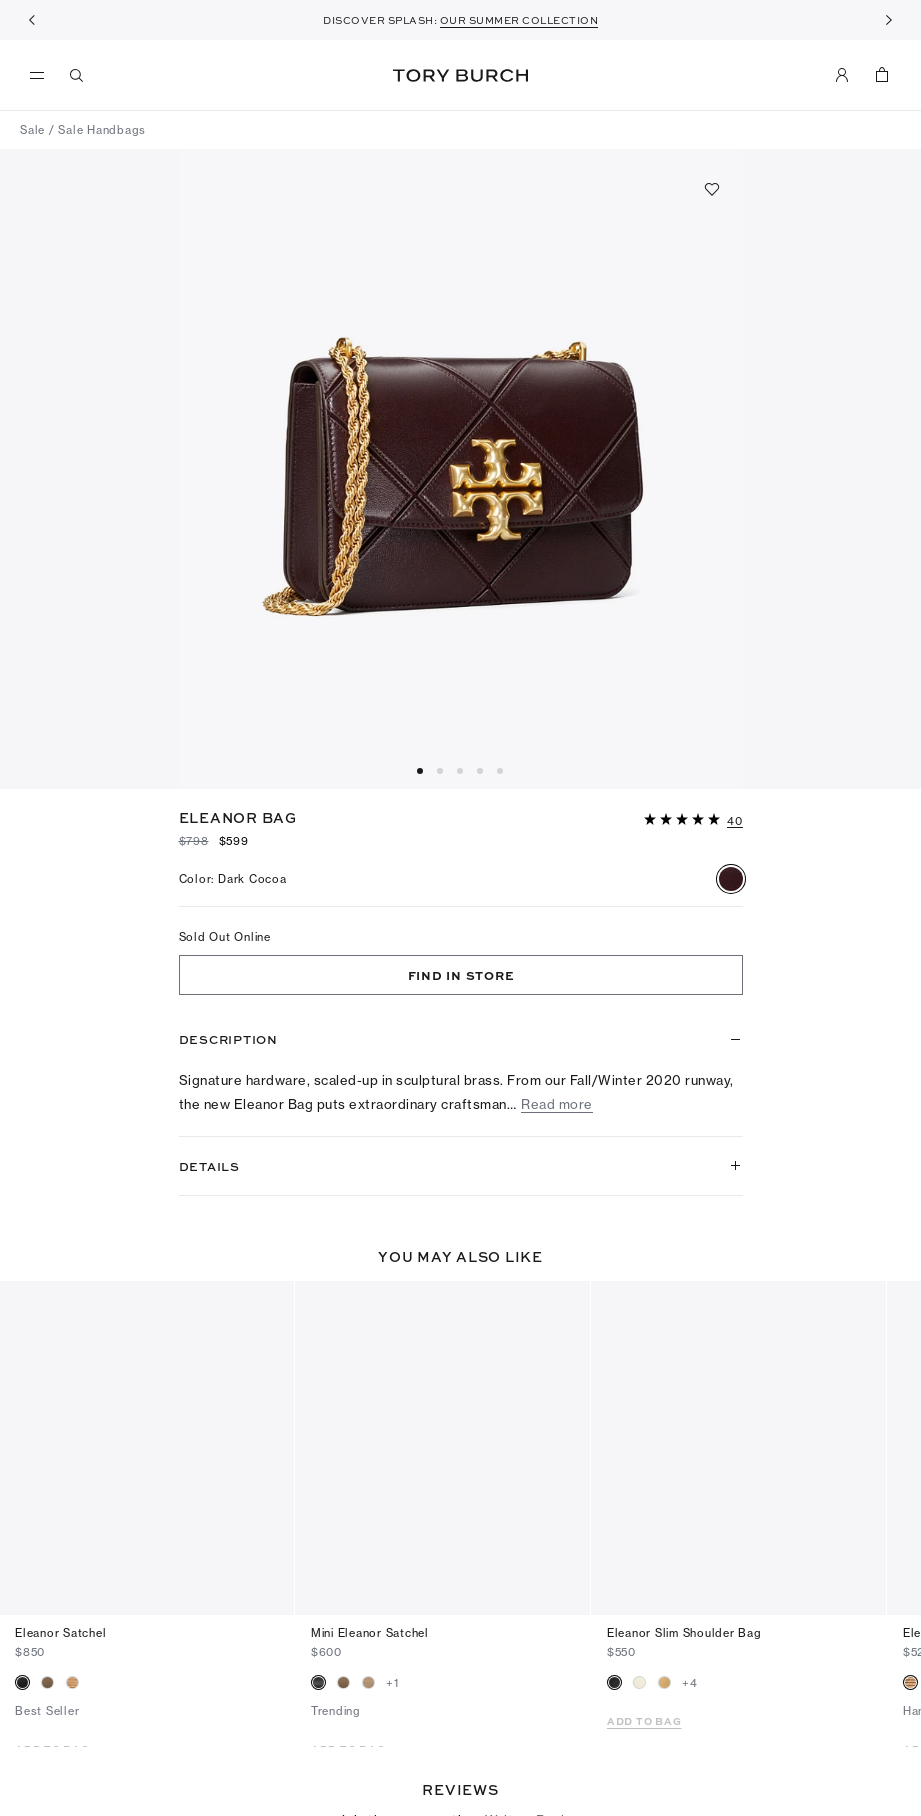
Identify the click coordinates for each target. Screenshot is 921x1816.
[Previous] (32, 20)
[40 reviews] (735, 822)
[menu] (42, 76)
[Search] (77, 75)
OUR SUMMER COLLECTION (519, 20)
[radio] (731, 879)
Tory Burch (460, 75)
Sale (32, 130)
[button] (693, 818)
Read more (557, 1104)
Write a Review (534, 1738)
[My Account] (842, 75)
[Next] (889, 20)
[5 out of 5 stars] (684, 820)
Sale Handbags (102, 130)
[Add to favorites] (712, 189)
